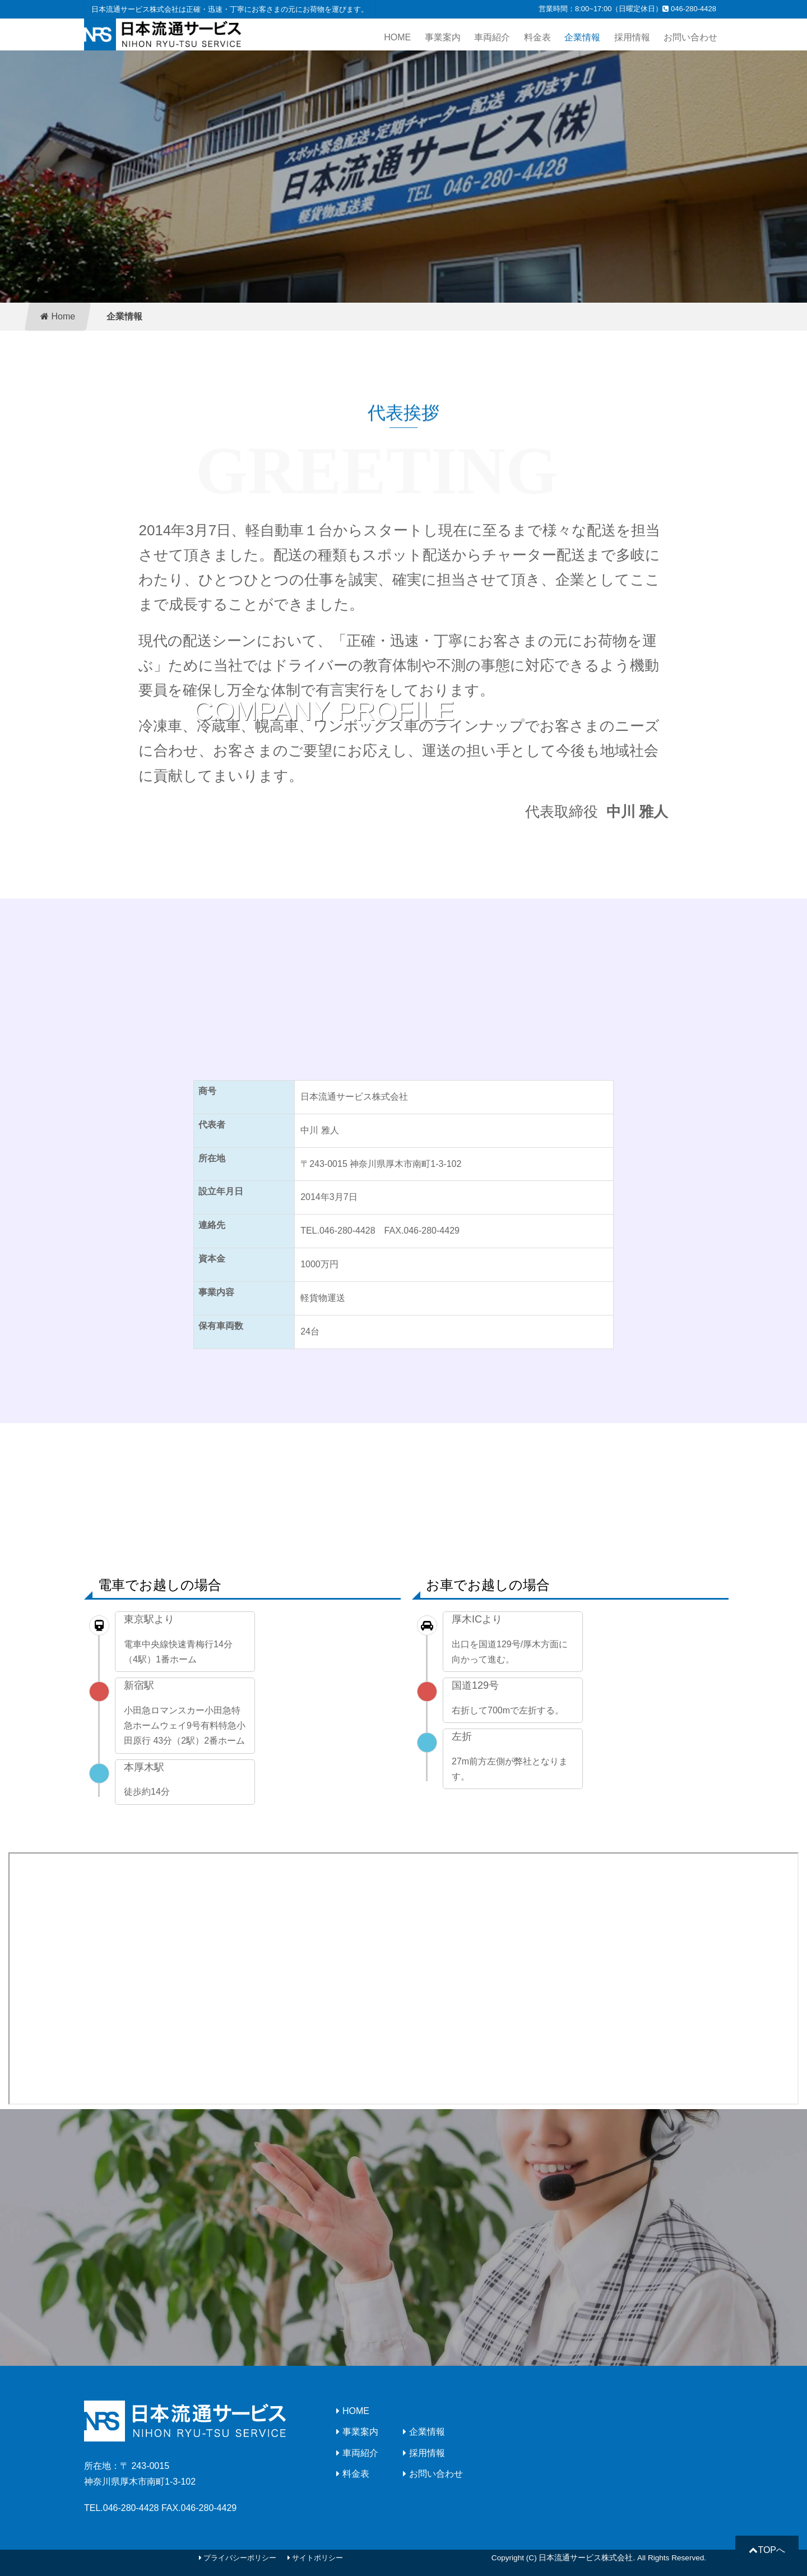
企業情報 (582, 37)
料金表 (537, 37)
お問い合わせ (690, 37)
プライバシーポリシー (238, 2558)
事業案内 (443, 37)
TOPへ (767, 2550)
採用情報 (632, 37)
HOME (397, 37)
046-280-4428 (689, 8)
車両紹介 (492, 37)
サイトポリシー (315, 2558)
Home (57, 316)
